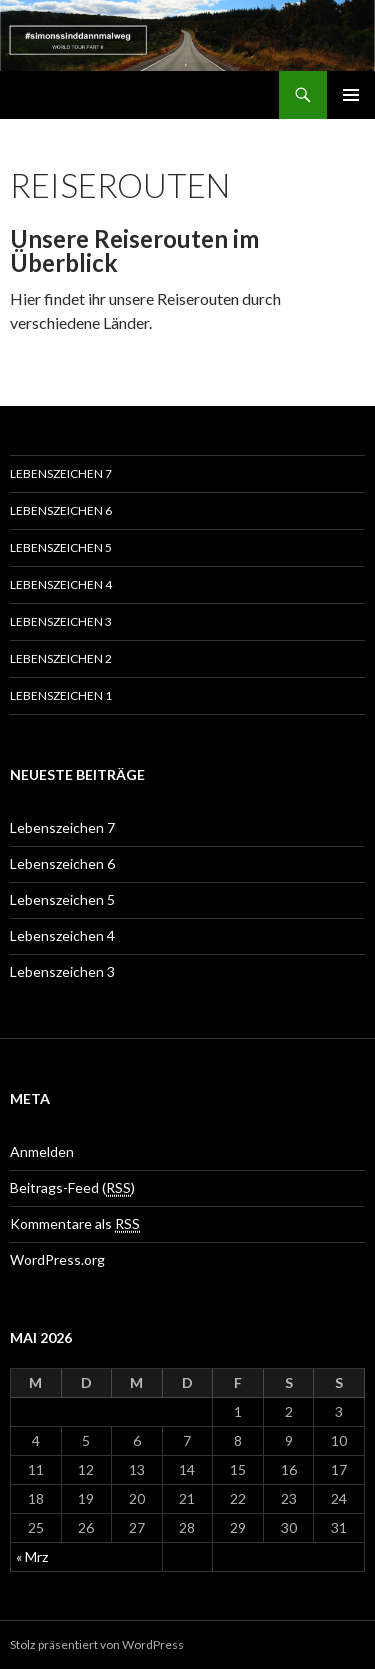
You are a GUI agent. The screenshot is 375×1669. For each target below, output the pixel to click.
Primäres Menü (351, 95)
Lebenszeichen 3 (61, 621)
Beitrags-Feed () (72, 1188)
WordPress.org (57, 1259)
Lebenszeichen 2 (61, 658)
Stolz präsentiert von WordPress (97, 1644)
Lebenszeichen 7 (61, 473)
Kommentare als (75, 1224)
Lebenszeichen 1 (61, 695)
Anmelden (42, 1151)
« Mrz (32, 1556)
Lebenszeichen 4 (61, 584)
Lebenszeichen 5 (61, 547)
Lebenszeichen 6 (61, 510)
